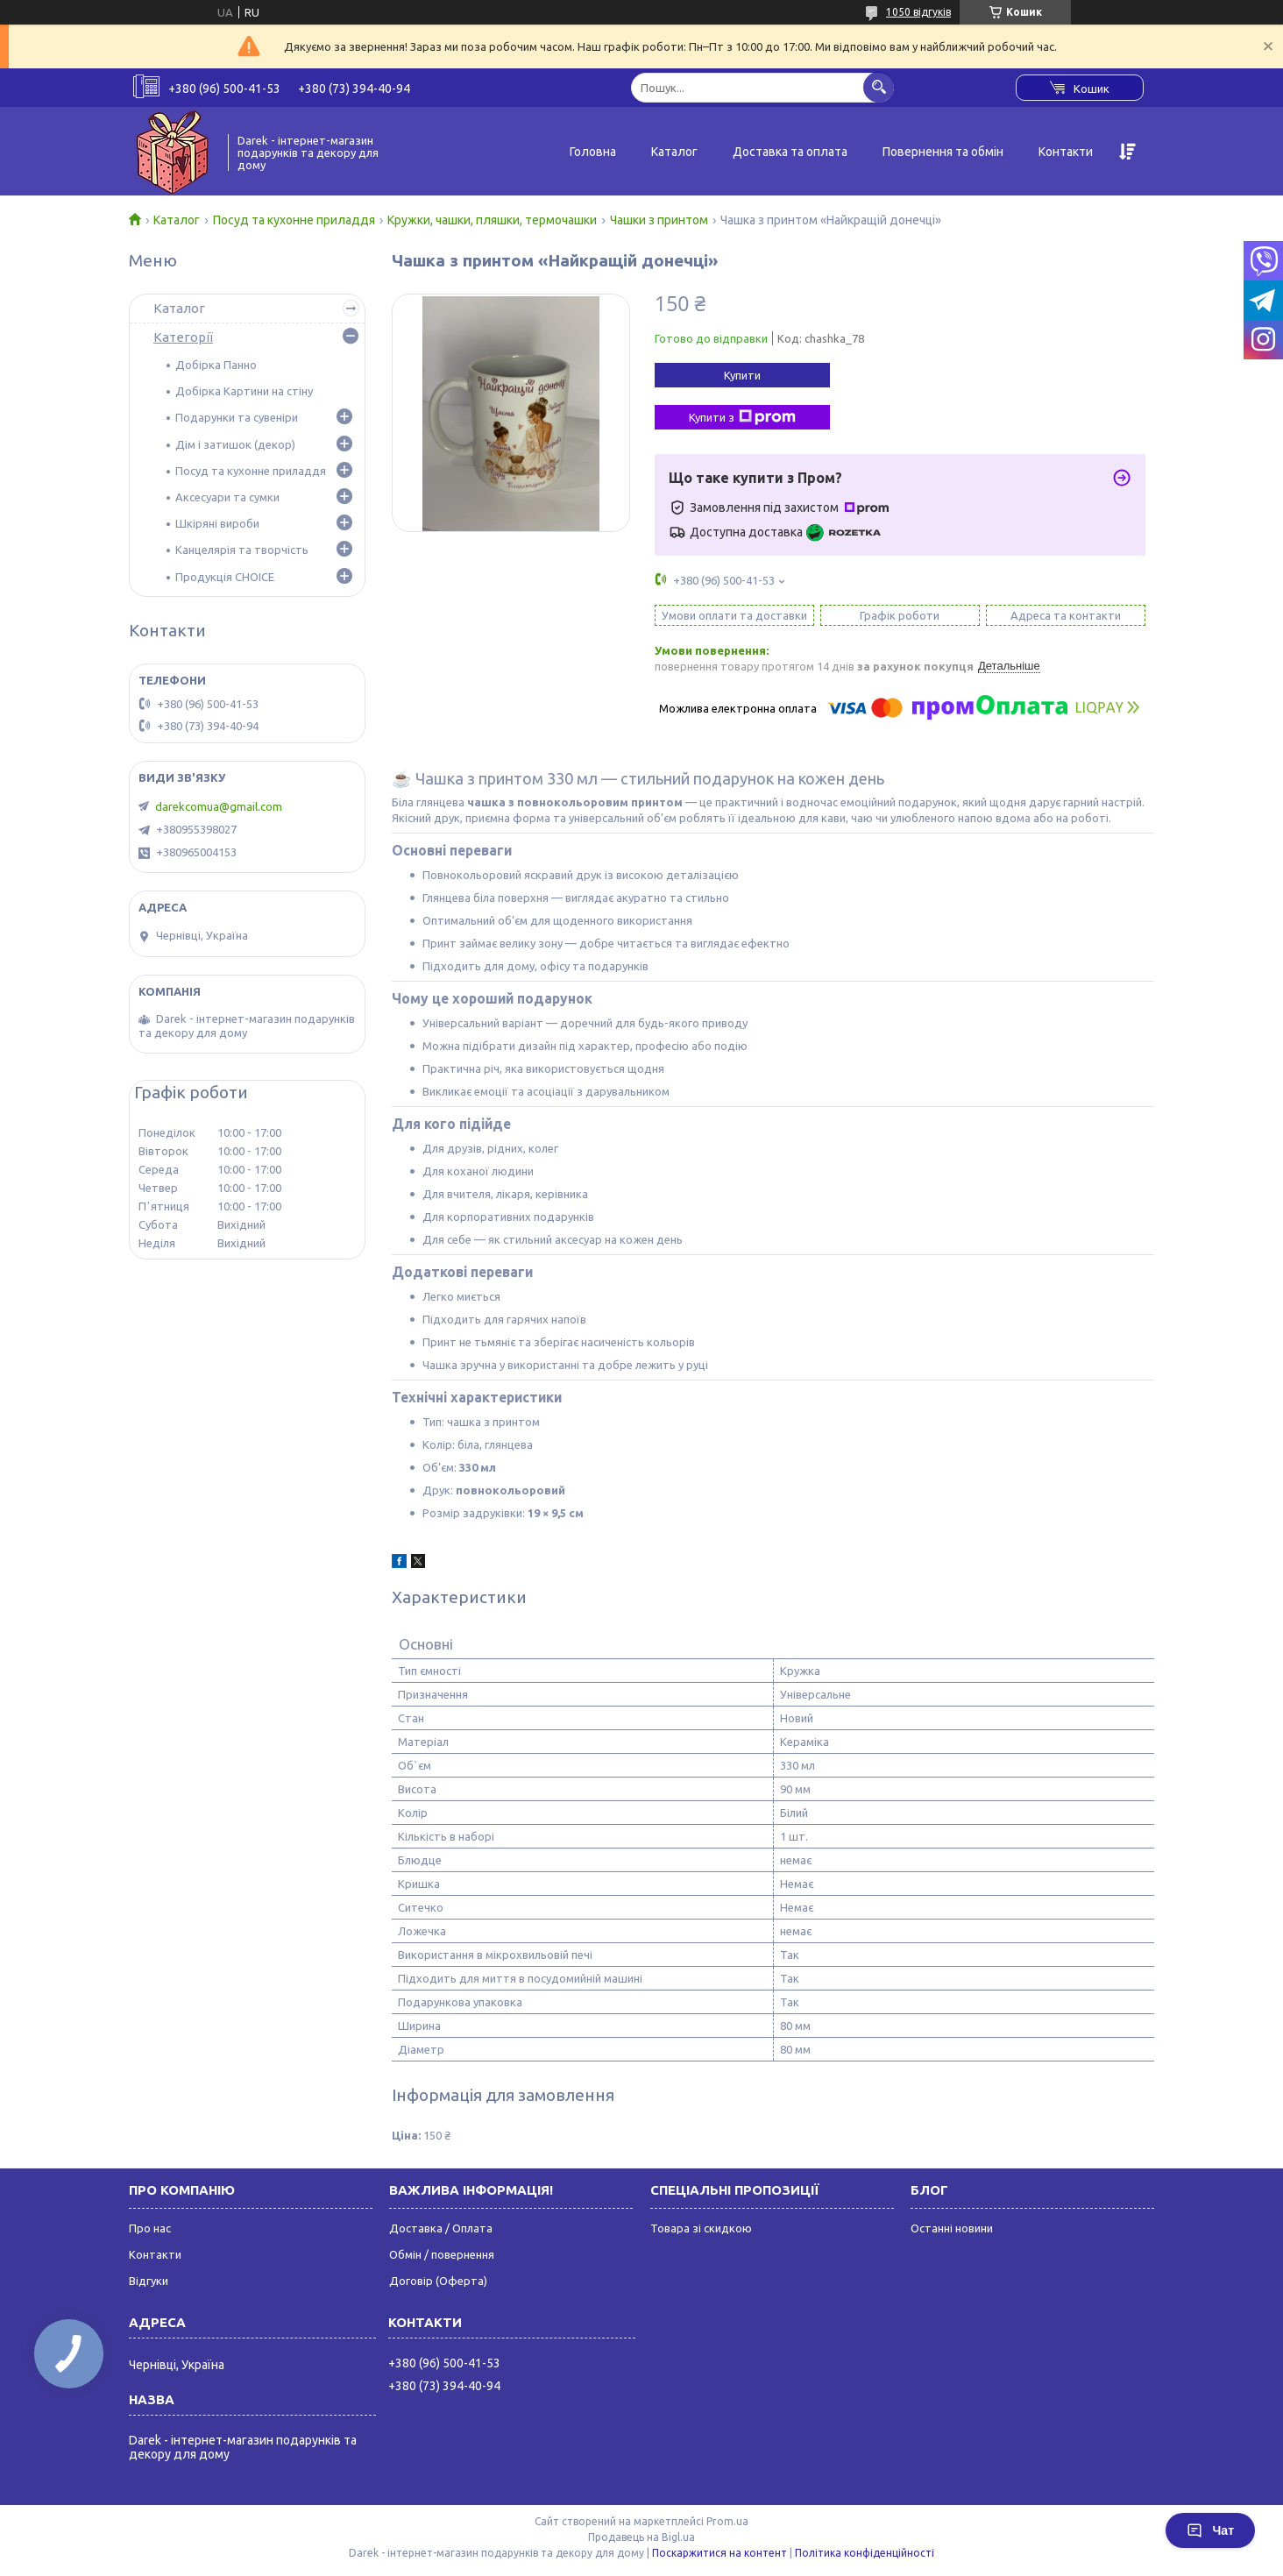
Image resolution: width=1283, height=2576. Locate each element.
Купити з (742, 417)
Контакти (1065, 152)
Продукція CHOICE (224, 577)
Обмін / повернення (441, 2254)
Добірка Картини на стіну (244, 391)
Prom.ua (727, 2521)
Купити (742, 375)
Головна (593, 152)
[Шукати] (878, 87)
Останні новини (952, 2228)
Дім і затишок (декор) (235, 444)
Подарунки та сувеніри (236, 417)
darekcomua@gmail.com (218, 806)
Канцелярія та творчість (241, 549)
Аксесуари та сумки (227, 497)
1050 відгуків (918, 12)
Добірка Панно (216, 364)
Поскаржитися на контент (719, 2552)
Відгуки (148, 2280)
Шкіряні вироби (217, 523)
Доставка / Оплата (441, 2228)
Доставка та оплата (790, 152)
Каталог (674, 152)
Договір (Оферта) (438, 2280)
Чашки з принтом (659, 220)
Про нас (150, 2228)
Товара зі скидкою (701, 2228)
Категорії (183, 337)
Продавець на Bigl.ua (641, 2537)
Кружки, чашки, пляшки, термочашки (492, 220)
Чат (1210, 2530)
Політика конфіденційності (864, 2552)
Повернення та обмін (943, 152)
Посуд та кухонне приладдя (294, 220)
